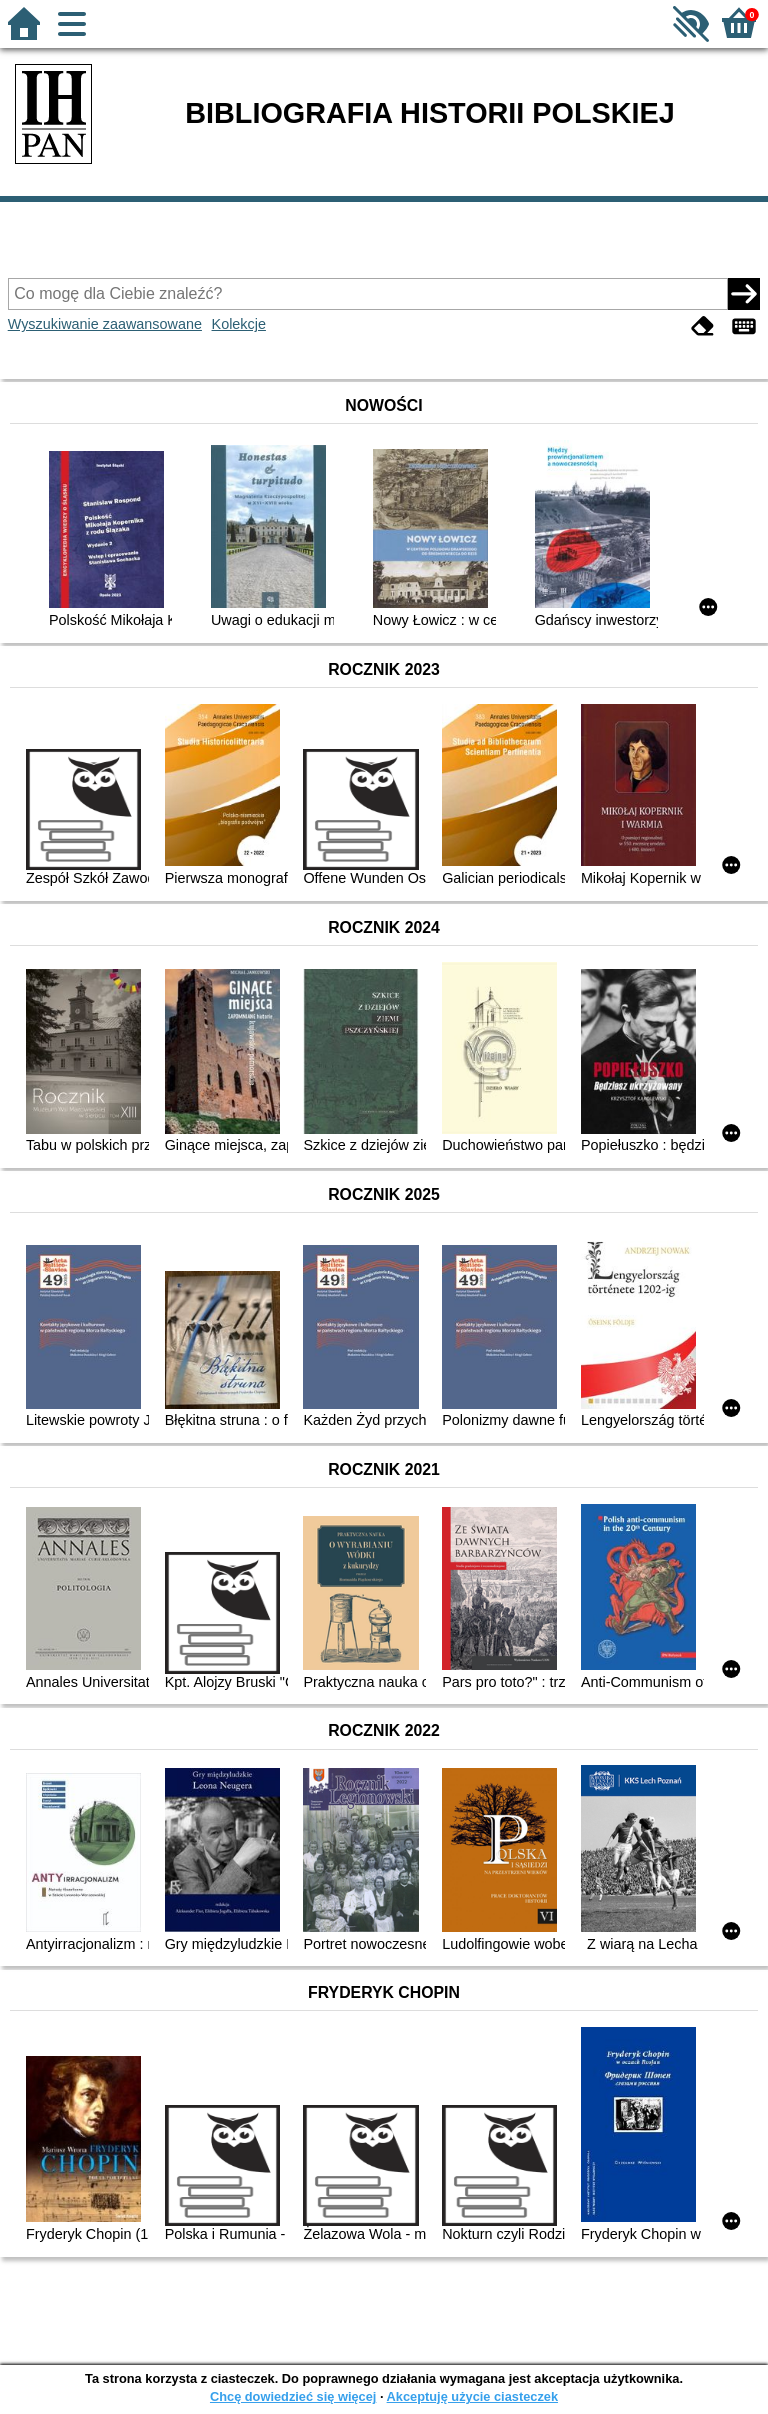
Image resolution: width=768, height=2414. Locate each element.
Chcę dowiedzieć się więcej (293, 2396)
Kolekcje (239, 324)
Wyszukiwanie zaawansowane (105, 324)
